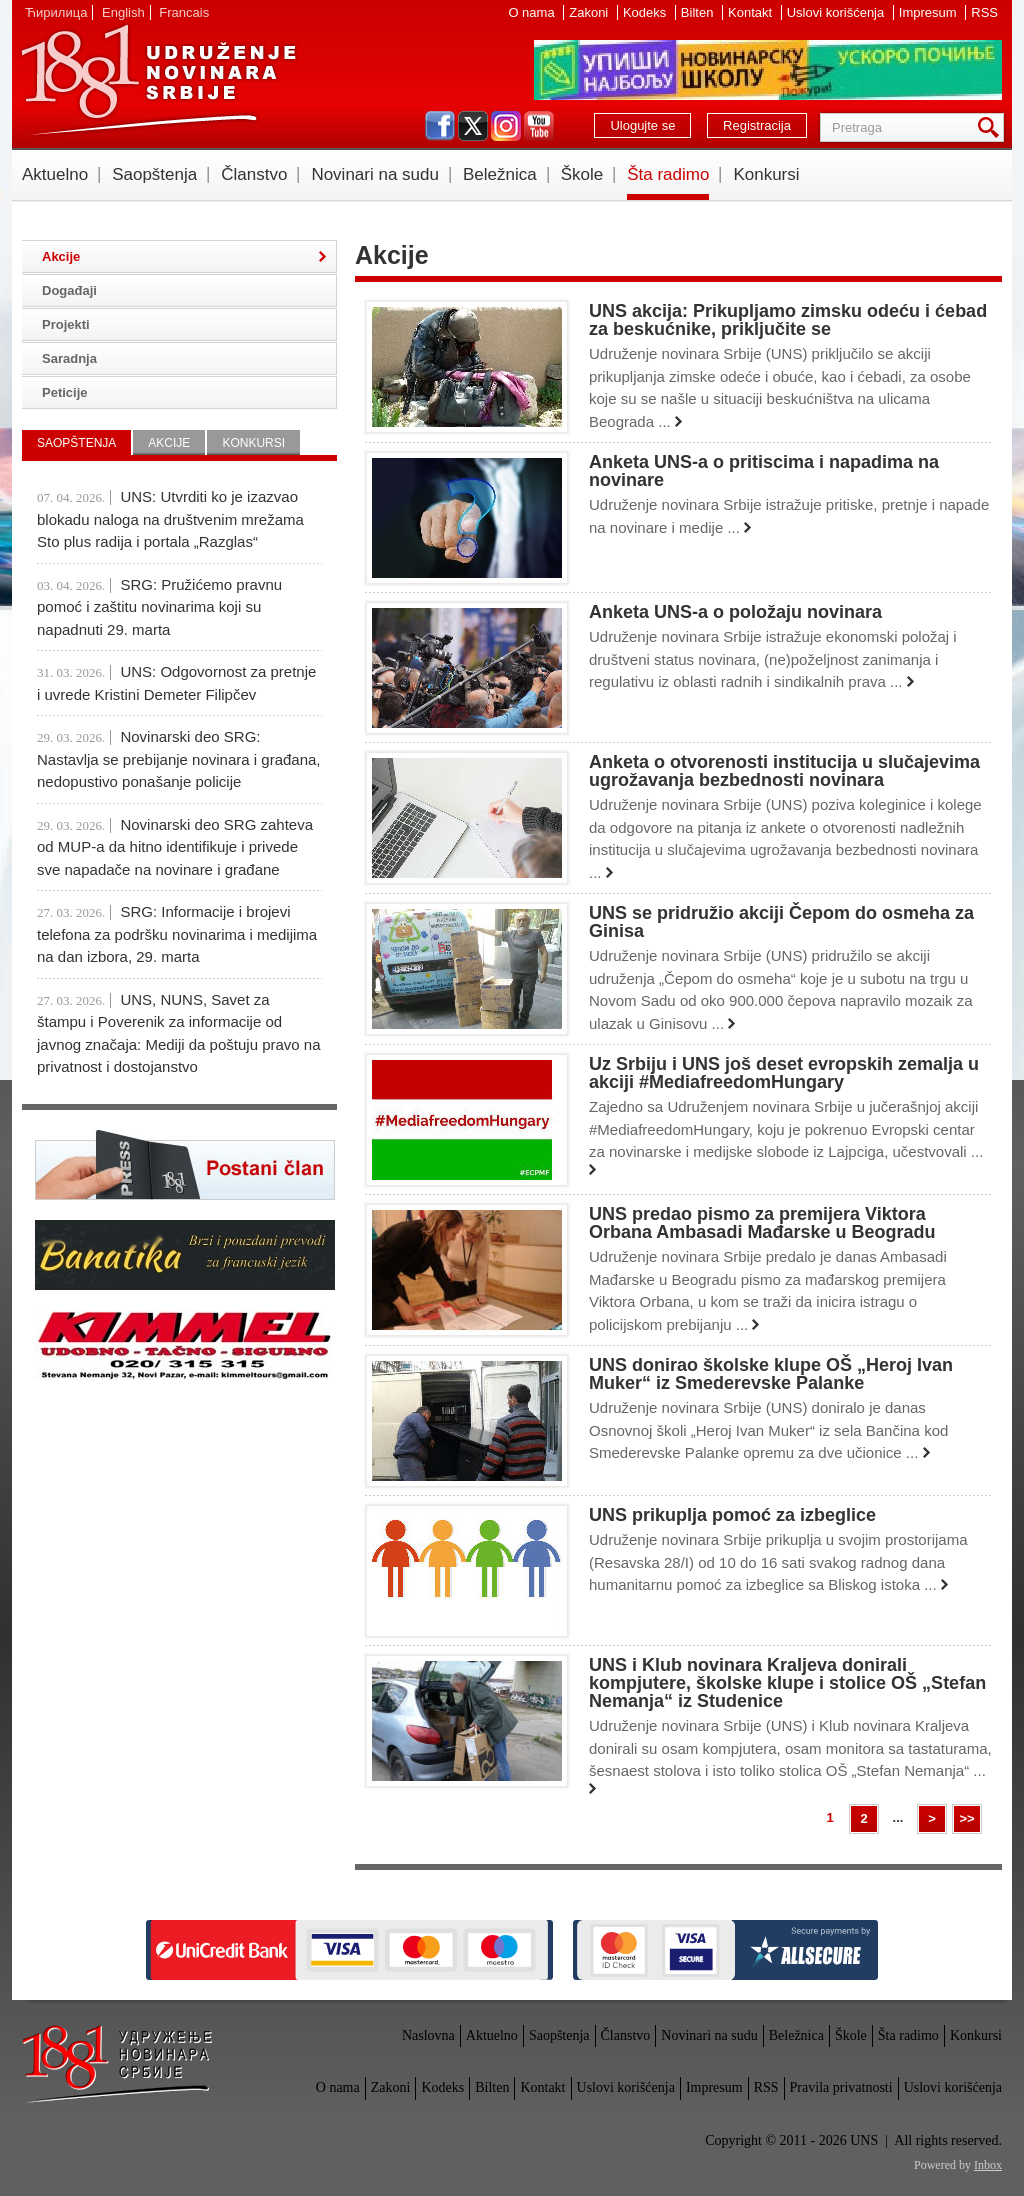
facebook (440, 126)
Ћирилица (56, 12)
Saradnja (69, 358)
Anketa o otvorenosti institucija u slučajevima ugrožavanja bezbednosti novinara (784, 771)
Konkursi (766, 174)
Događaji (69, 290)
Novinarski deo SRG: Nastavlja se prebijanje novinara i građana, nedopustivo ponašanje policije (179, 759)
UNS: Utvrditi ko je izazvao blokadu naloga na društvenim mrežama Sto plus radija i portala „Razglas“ (170, 519)
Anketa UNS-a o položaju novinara (735, 612)
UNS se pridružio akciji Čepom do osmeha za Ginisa (781, 922)
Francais (184, 12)
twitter (473, 126)
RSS (984, 12)
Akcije (61, 256)
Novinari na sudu (375, 174)
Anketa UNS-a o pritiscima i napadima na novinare (764, 471)
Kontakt (752, 12)
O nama (533, 12)
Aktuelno (55, 174)
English (123, 12)
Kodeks (646, 12)
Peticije (65, 392)
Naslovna (428, 2035)
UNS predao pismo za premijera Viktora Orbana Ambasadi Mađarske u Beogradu (762, 1223)
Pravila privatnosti (841, 2087)
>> (966, 1818)
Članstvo (254, 174)
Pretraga (992, 127)
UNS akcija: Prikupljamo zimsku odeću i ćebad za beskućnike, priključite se (788, 320)
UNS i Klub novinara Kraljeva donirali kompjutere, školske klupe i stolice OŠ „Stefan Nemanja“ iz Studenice (787, 1683)
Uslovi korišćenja (837, 12)
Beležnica (500, 174)
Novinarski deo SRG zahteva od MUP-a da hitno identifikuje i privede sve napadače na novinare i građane (175, 847)
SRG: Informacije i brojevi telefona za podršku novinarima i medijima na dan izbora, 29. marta (177, 934)
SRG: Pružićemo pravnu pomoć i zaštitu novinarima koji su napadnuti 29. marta (159, 607)
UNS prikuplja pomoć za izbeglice (732, 1515)
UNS (158, 80)
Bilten (699, 12)
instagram (506, 126)
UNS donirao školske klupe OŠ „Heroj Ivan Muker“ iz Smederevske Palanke (771, 1374)
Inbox (988, 2165)
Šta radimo (668, 174)
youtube (539, 126)
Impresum (929, 12)
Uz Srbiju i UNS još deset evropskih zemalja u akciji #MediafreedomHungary (784, 1073)
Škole (582, 174)
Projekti (66, 324)
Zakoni (590, 12)
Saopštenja (154, 174)
